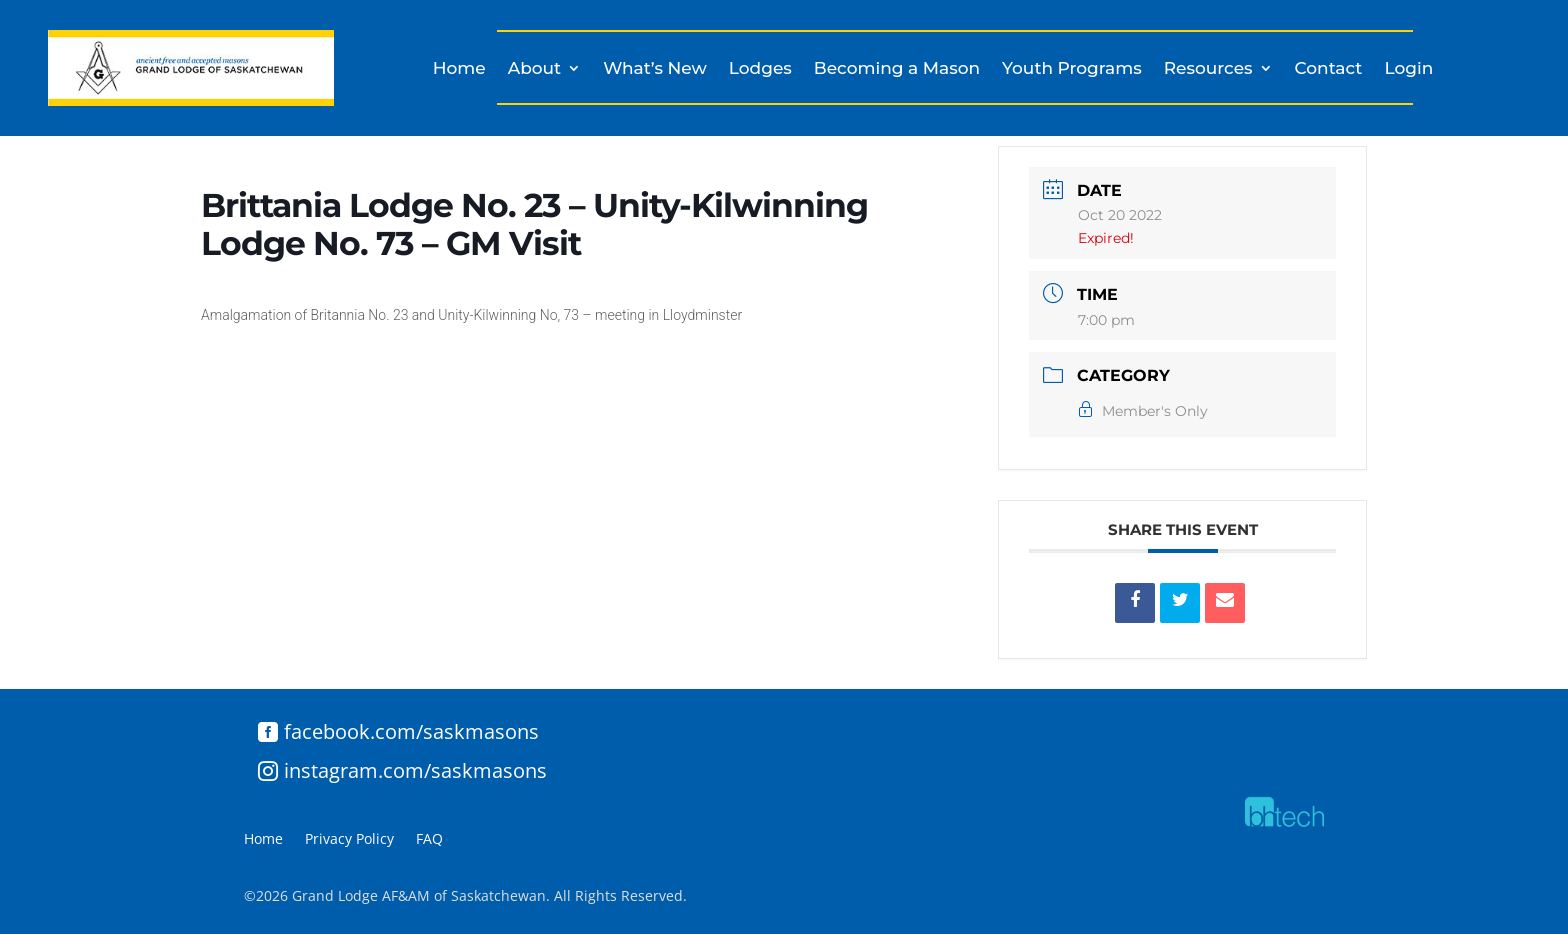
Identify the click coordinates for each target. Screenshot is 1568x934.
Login (1408, 69)
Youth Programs (1072, 69)
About (534, 69)
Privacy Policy (349, 840)
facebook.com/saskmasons (411, 731)
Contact (1329, 69)
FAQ (429, 840)
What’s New (655, 69)
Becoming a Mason (897, 69)
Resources (1208, 69)
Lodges (760, 69)
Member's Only (1143, 411)
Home (459, 69)
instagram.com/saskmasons (415, 770)
